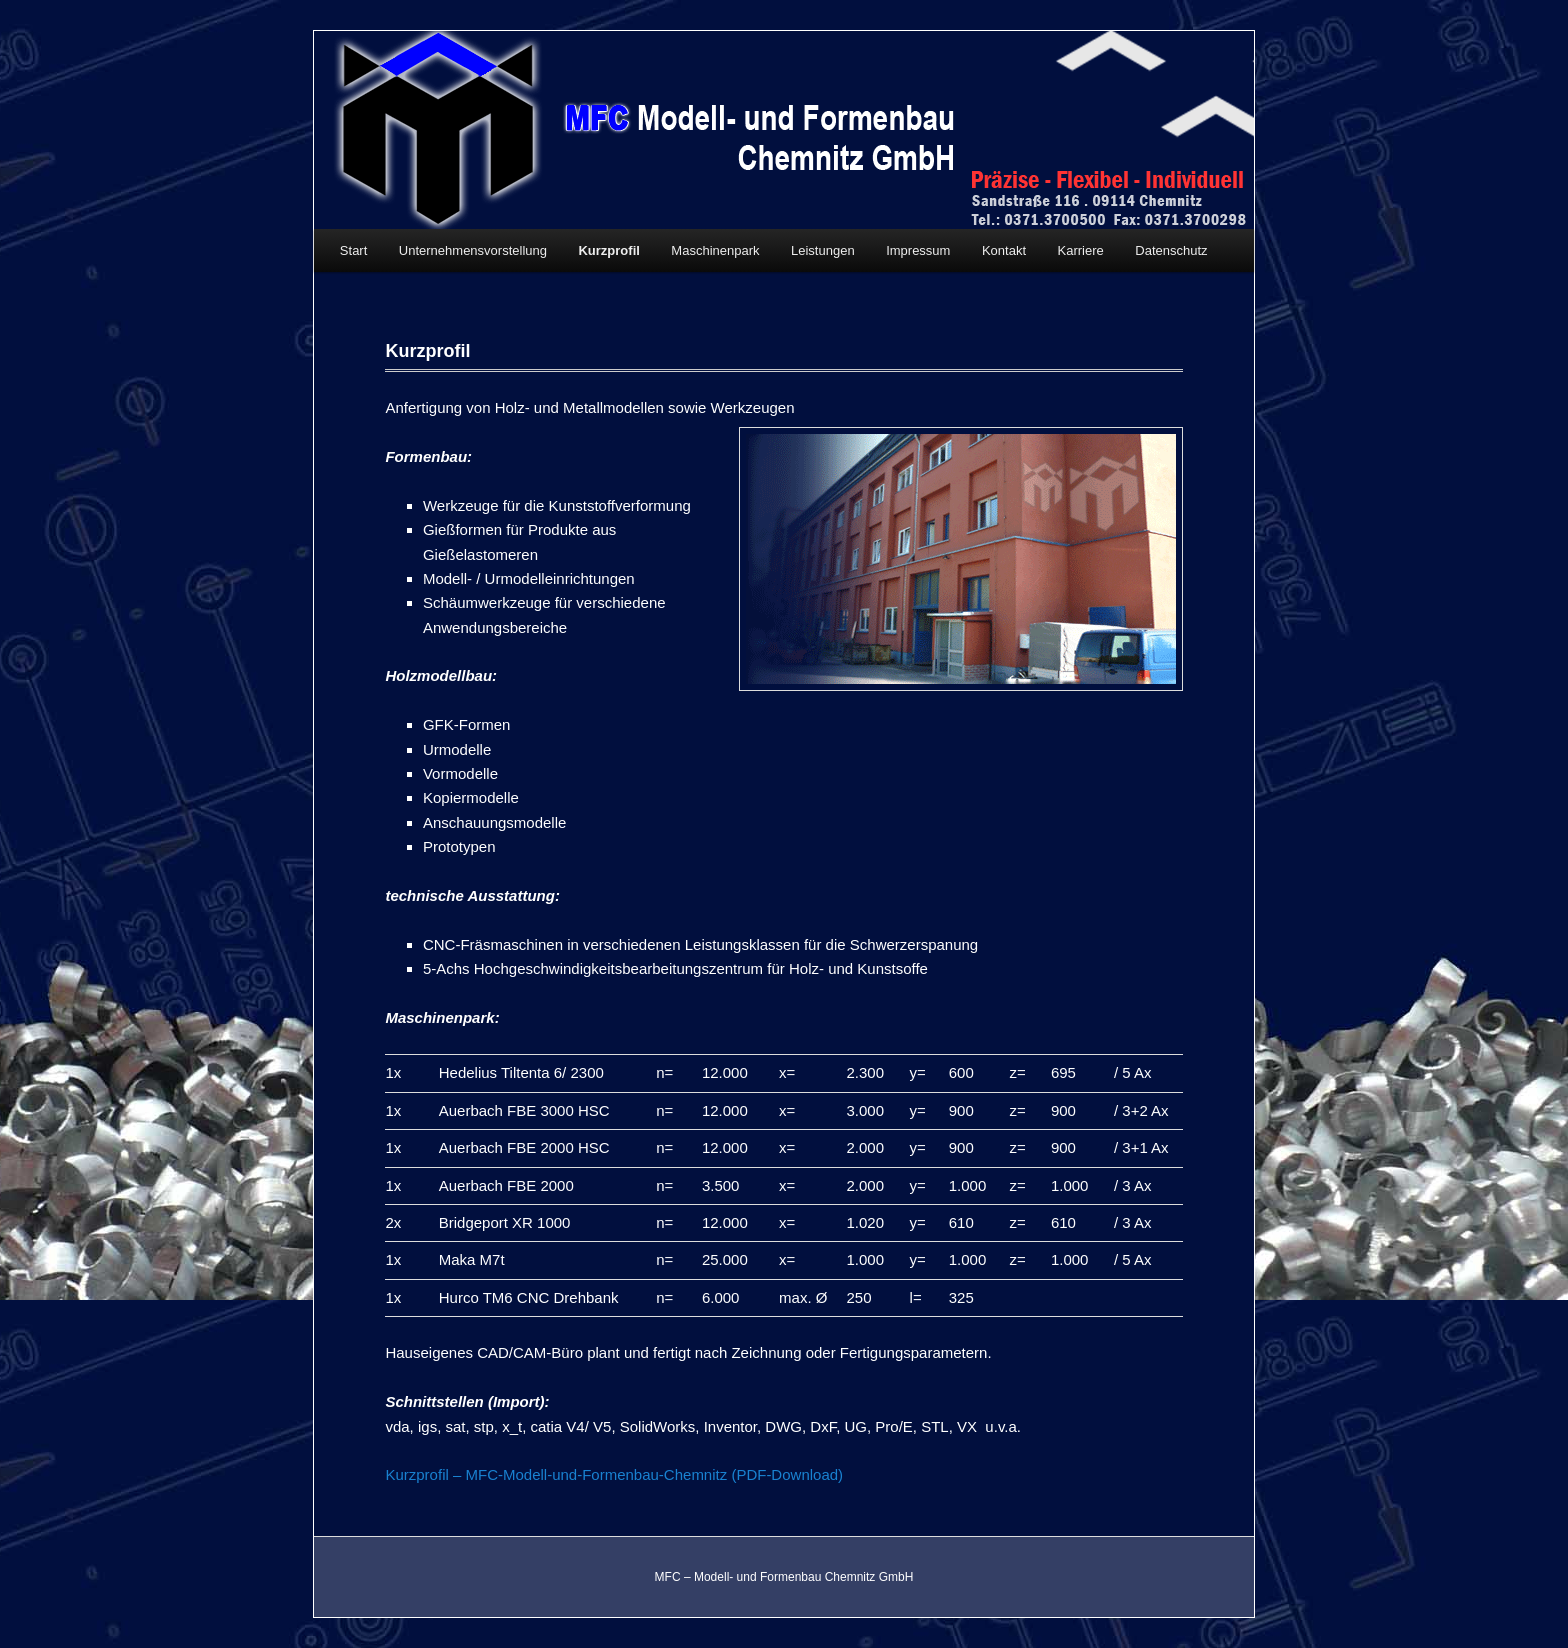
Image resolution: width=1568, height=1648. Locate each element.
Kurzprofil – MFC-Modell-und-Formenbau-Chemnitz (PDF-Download (611, 1474)
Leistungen (823, 250)
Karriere (1081, 250)
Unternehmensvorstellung (473, 250)
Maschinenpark (715, 250)
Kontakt (1004, 250)
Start (353, 250)
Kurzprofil (608, 250)
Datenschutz (1171, 250)
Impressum (918, 250)
